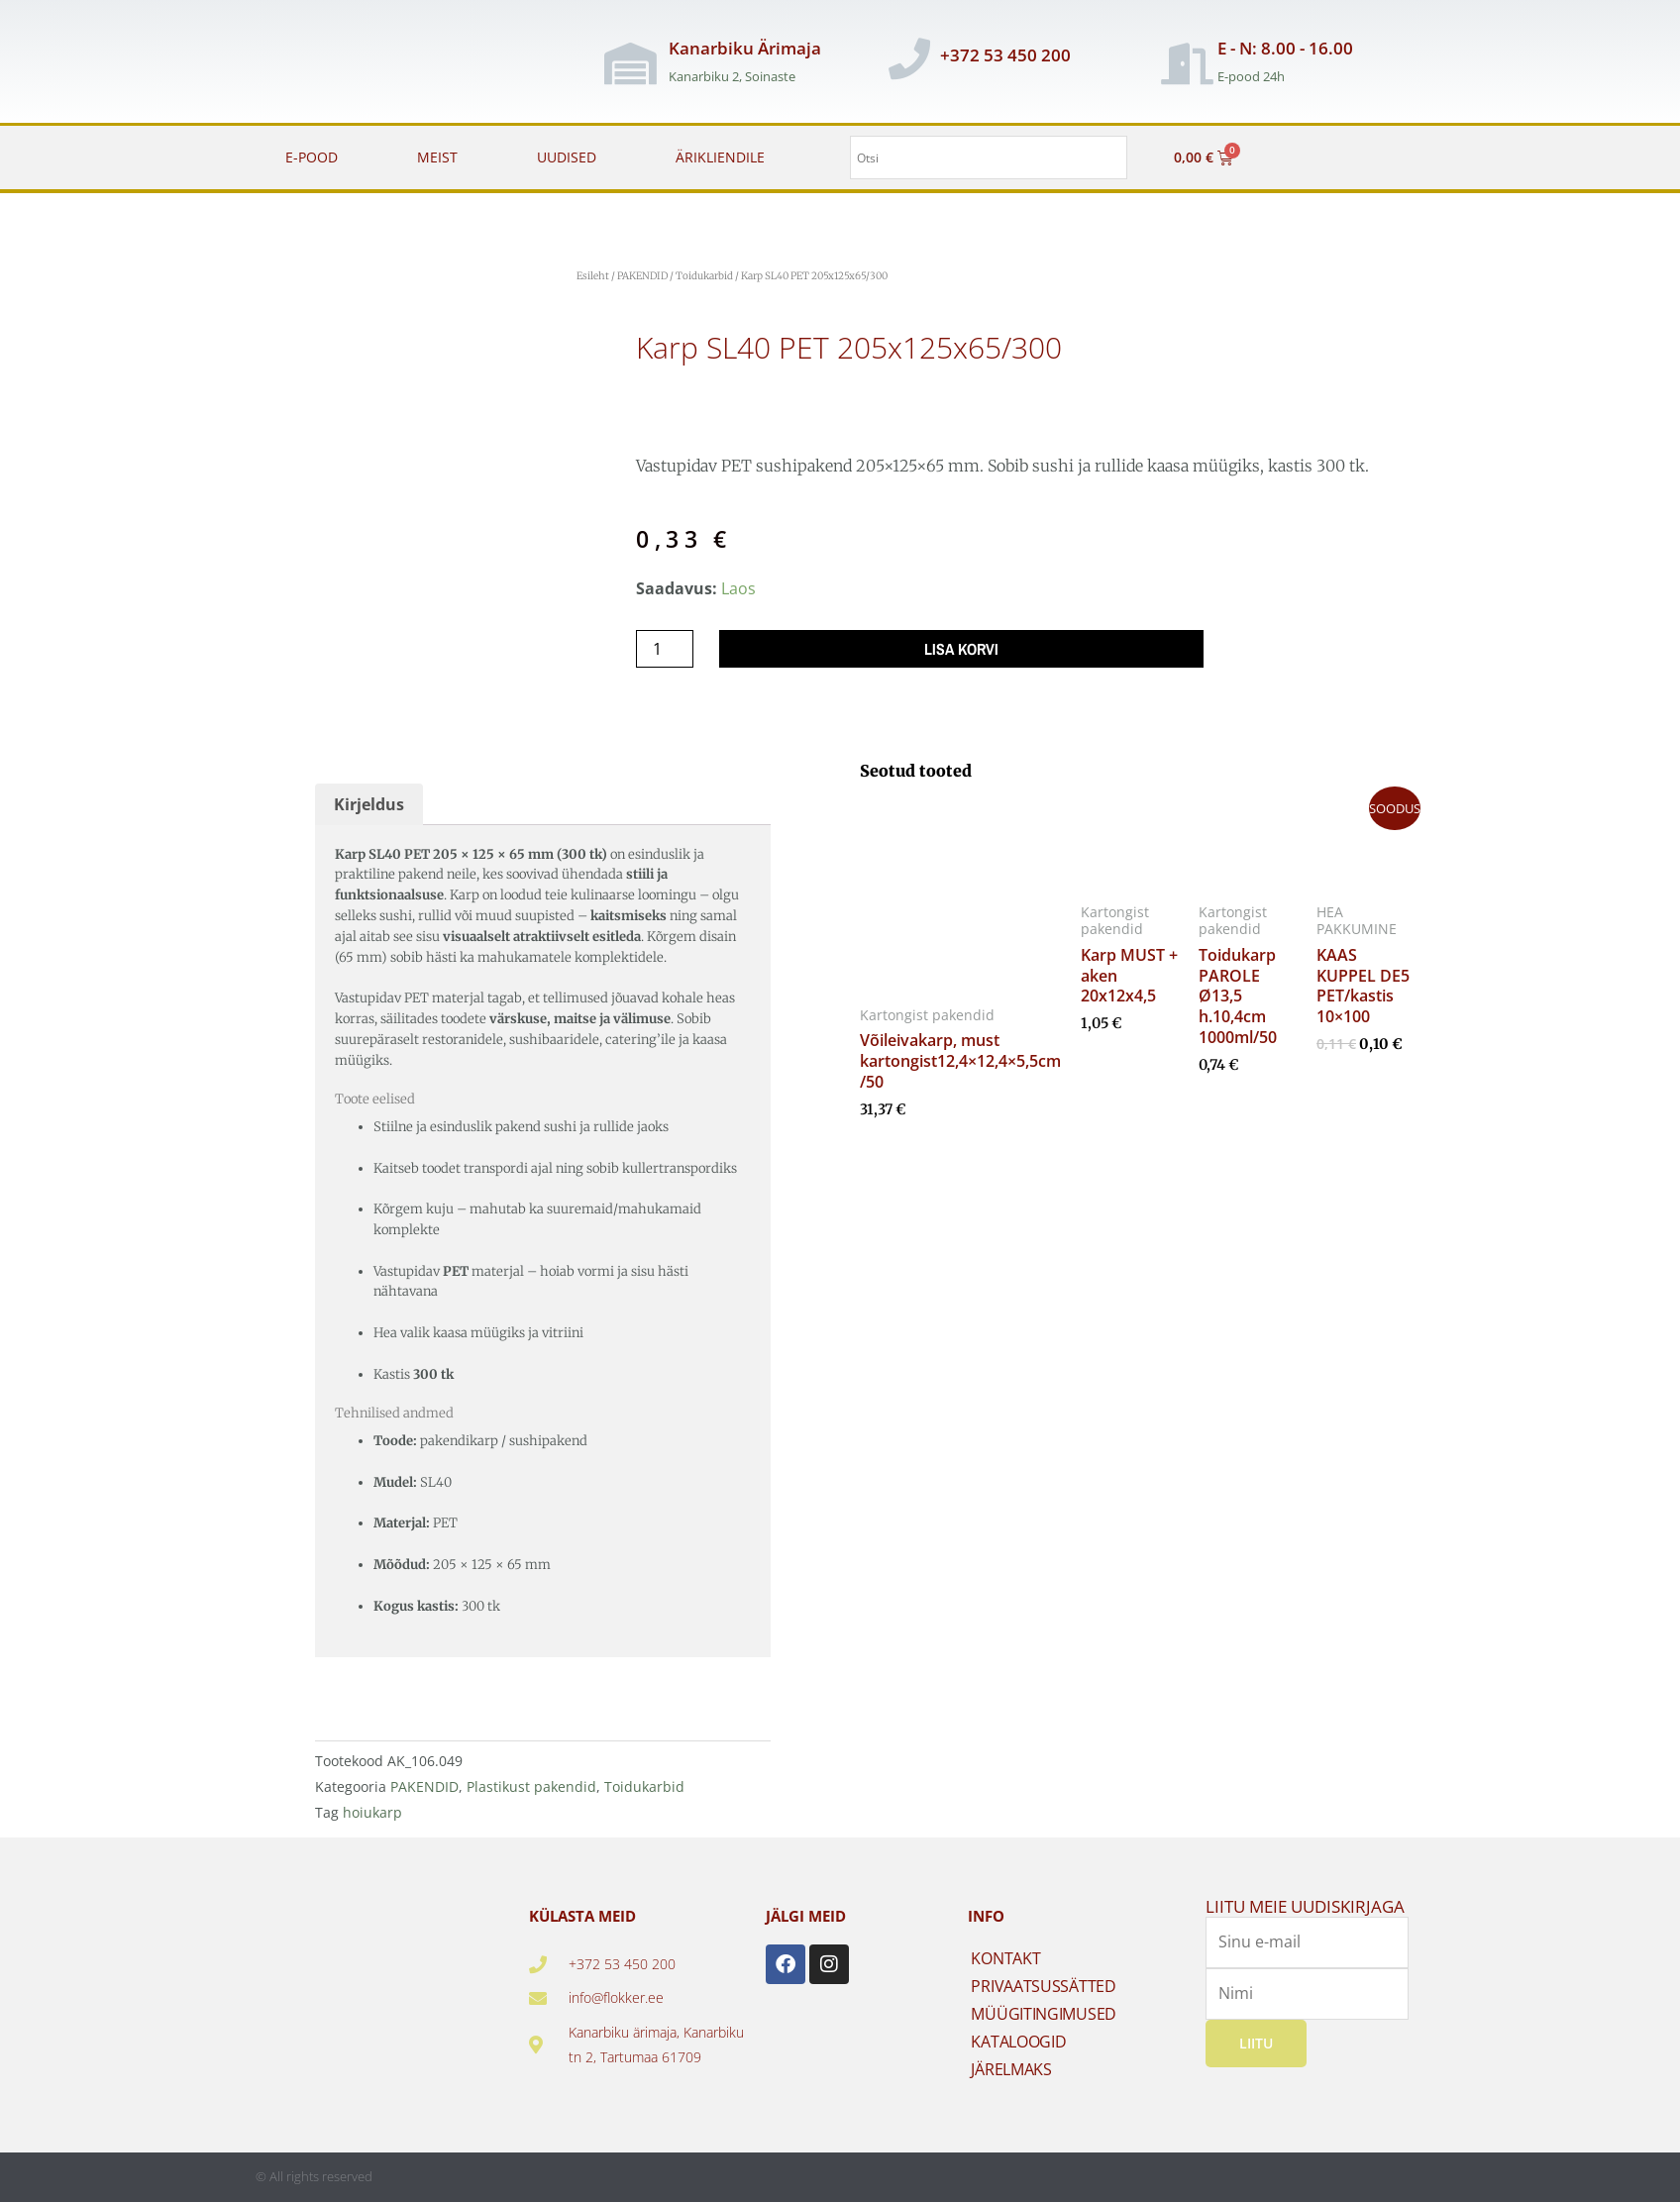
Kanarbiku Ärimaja (745, 48)
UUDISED (566, 157)
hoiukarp (372, 1812)
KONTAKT (1005, 1958)
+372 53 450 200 (1005, 55)
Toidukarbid (704, 275)
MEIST (437, 157)
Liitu (1256, 2042)
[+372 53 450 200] (909, 58)
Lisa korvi (961, 649)
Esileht (593, 275)
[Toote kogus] (664, 649)
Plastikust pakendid (531, 1786)
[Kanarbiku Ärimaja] (631, 63)
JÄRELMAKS (1011, 2069)
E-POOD (311, 157)
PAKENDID (642, 275)
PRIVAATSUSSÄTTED (1043, 1986)
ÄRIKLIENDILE (720, 157)
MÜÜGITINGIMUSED (1043, 2014)
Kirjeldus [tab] (369, 804)
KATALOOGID (1018, 2041)
